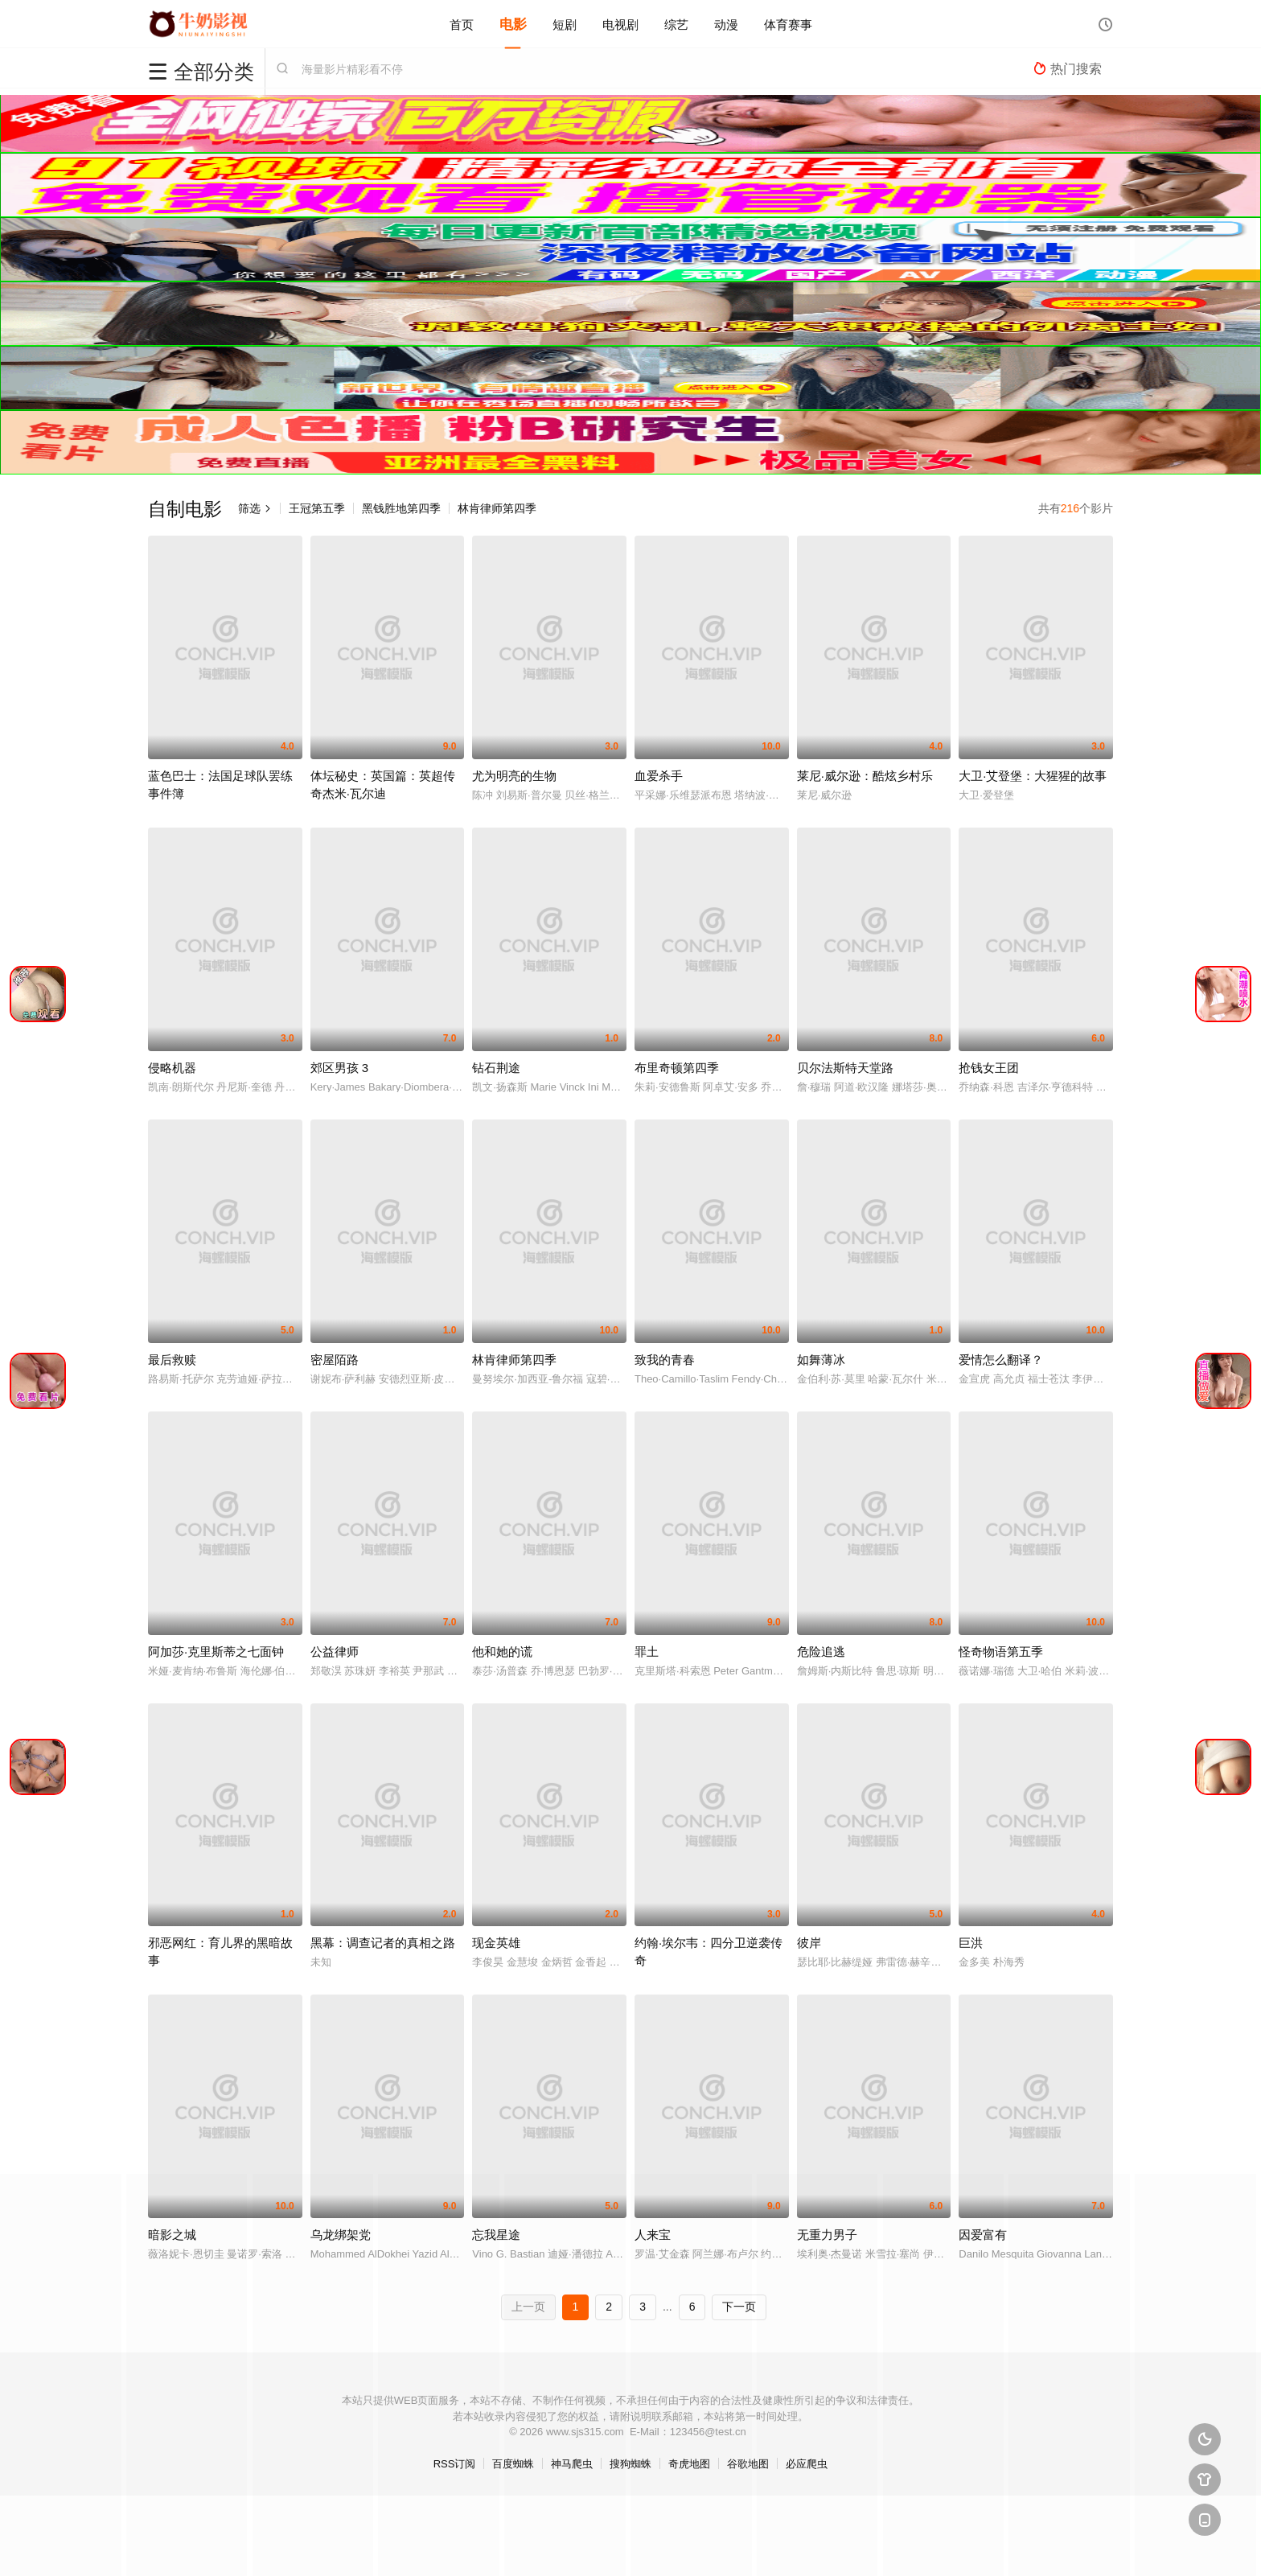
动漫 (726, 24)
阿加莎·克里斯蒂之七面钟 (216, 1651)
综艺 (676, 24)
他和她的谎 (502, 1651)
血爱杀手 (659, 776)
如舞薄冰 (821, 1359)
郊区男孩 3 (339, 1067)
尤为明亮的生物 (514, 776)
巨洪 (971, 1942)
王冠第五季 (317, 508)
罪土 (647, 1651)
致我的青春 (665, 1359)
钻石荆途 (496, 1067)
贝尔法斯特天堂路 (845, 1067)
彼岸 (809, 1942)
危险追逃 (821, 1651)
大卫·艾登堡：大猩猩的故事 (1033, 776)
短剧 (564, 24)
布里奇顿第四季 (677, 1067)
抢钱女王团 (989, 1067)
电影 (513, 23)
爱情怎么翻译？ (1001, 1359)
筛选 (255, 508)
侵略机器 (172, 1067)
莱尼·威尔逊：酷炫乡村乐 (865, 776)
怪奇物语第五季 (1001, 1651)
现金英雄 (496, 1942)
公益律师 (334, 1651)
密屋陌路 (334, 1359)
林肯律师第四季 (497, 508)
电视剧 (620, 24)
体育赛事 (788, 24)
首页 (462, 24)
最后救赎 (172, 1359)
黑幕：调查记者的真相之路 (382, 1942)
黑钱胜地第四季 (401, 508)
